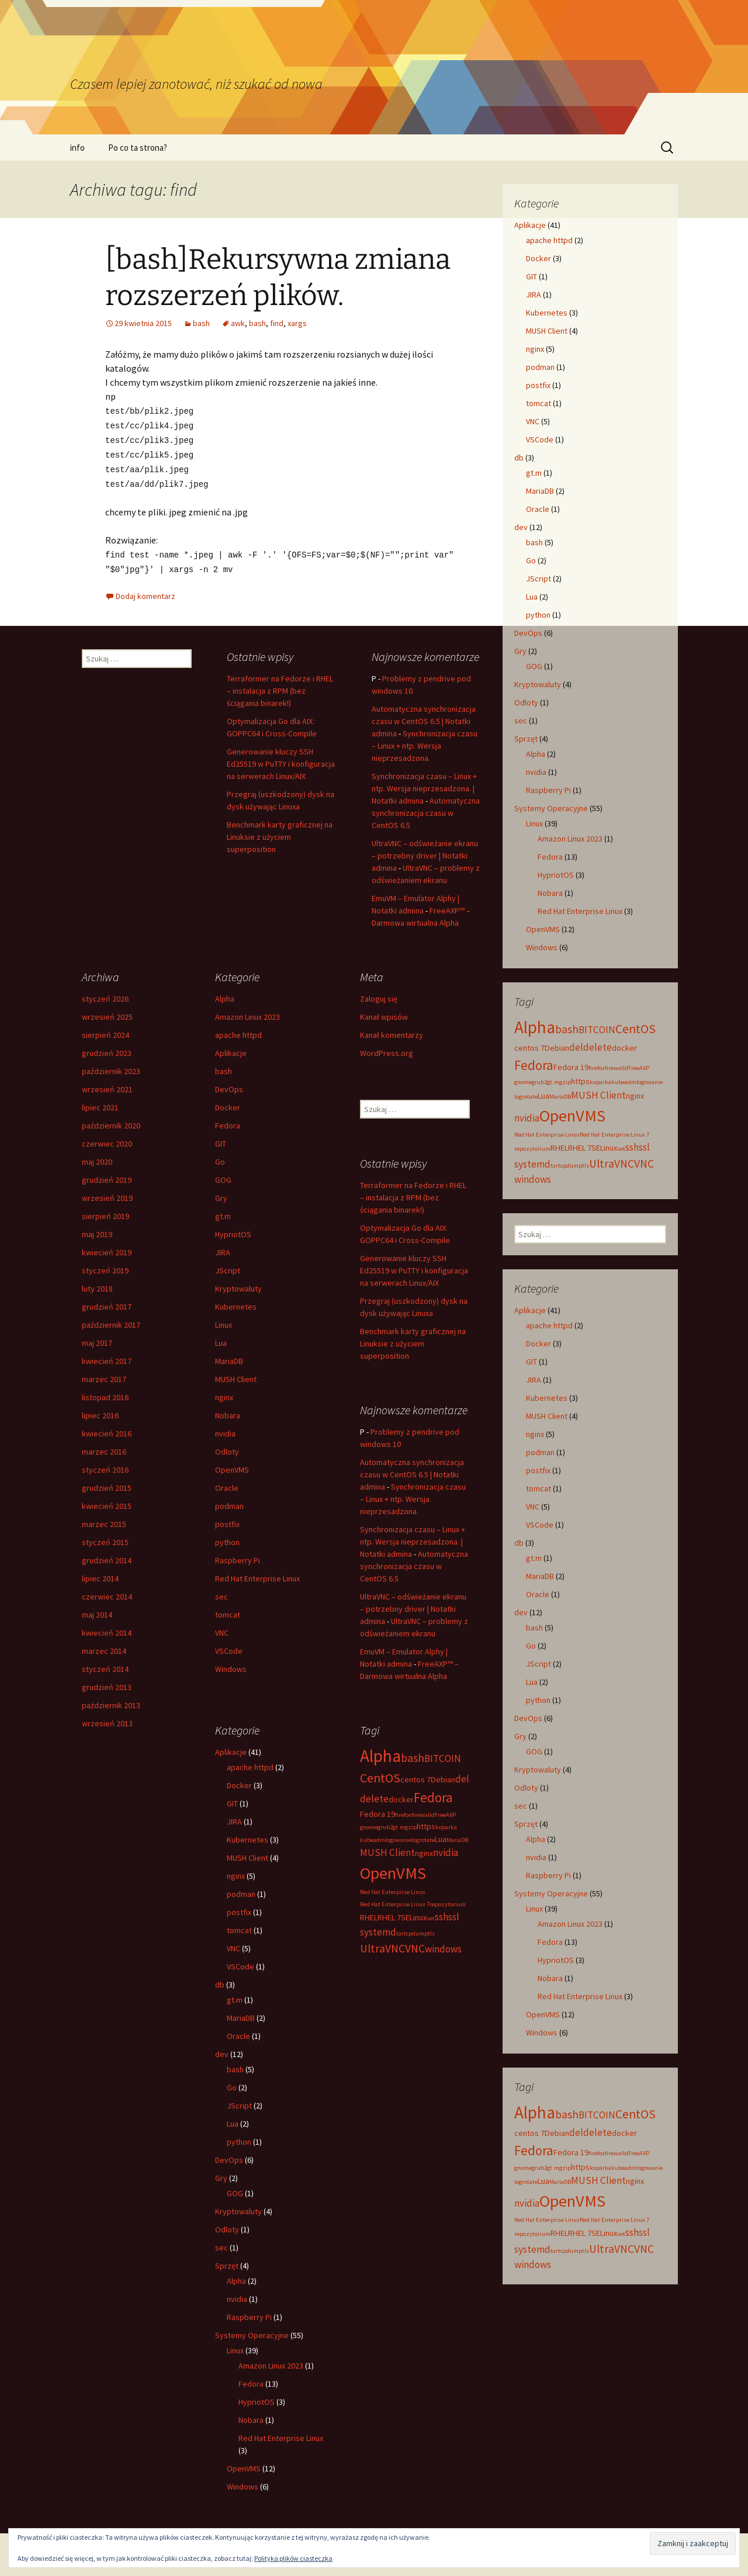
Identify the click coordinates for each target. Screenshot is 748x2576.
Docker (538, 258)
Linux (534, 823)
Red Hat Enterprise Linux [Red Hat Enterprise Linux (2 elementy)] (547, 1134)
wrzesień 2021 (107, 1084)
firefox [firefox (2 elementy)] (596, 1068)
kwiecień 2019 (106, 1247)
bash (201, 323)
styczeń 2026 (105, 994)
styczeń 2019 (105, 1266)
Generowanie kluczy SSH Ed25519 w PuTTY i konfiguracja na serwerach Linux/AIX (281, 759)
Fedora (550, 856)
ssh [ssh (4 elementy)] (632, 1147)
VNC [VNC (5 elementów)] (644, 1164)
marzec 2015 (104, 1519)
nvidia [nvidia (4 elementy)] (526, 1118)
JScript (538, 578)
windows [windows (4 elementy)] (532, 1179)
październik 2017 (111, 1320)
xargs (297, 323)
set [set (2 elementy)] (621, 1148)
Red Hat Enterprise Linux (580, 911)
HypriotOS (556, 875)
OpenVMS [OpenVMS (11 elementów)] (572, 1115)
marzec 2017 (104, 1374)
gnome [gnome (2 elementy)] (523, 1082)
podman (540, 367)
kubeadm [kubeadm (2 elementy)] (623, 1082)
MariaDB (540, 491)
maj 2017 (97, 1338)
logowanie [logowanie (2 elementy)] (649, 1082)
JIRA (533, 294)
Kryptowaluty (537, 684)
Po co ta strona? (137, 147)
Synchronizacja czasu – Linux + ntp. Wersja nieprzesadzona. (424, 741)
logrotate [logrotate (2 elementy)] (526, 1096)
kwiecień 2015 (106, 1501)
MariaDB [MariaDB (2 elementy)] (560, 1096)
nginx (535, 349)
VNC (532, 421)
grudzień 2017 (106, 1302)
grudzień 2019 (106, 1175)
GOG (534, 666)
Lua (532, 596)
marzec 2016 (104, 1447)
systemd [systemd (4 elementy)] (532, 1164)
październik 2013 (111, 1700)
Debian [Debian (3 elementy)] (557, 1048)
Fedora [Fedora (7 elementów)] (533, 1065)
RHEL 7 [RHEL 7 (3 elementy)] (579, 1147)
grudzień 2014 (106, 1555)
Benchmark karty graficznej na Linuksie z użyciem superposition (280, 832)
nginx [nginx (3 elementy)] (635, 1095)
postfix (538, 385)
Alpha (535, 754)
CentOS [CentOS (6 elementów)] (635, 1029)
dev (521, 527)
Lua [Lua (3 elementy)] (543, 1095)
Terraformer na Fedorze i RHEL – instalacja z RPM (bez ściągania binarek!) (280, 686)
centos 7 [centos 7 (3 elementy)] (529, 1048)
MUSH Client (546, 331)
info (77, 147)
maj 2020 (97, 1157)
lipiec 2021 (100, 1102)
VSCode (539, 439)
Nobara (550, 893)
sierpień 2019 (105, 1211)
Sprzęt (526, 738)
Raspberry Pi (548, 790)
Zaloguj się (378, 994)
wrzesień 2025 (107, 1012)
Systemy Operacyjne (551, 808)
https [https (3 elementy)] (580, 1081)
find (276, 323)
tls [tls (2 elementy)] (585, 1165)
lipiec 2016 (100, 1410)
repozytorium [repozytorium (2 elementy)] (532, 1148)
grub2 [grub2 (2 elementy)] (539, 1082)
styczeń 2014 (105, 1664)
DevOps (528, 633)
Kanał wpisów (384, 1012)
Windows (541, 947)
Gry (520, 651)
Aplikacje (530, 225)
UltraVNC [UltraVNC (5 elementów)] (611, 1164)
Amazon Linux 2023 (570, 838)
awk (238, 323)
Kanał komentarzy (391, 1030)
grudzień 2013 (106, 1682)
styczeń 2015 (105, 1537)
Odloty (526, 702)
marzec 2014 (104, 1646)
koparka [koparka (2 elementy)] (600, 1082)
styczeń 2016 (105, 1465)
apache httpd (549, 240)
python (538, 615)
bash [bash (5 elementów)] (567, 1029)
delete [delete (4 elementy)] (597, 1047)
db (519, 457)
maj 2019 (97, 1229)
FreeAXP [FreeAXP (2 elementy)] (638, 1068)
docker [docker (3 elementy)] (624, 1048)
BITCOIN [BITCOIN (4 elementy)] (597, 1029)
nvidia (536, 772)
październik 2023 (111, 1066)
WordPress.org (386, 1048)
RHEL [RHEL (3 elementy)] (559, 1147)
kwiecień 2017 (106, 1356)
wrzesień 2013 (107, 1718)
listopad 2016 (105, 1392)
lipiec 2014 (100, 1574)
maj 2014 (97, 1610)
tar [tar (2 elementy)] (554, 1165)
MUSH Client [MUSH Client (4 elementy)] (598, 1095)
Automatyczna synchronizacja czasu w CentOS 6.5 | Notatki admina (424, 716)
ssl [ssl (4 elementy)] (644, 1147)
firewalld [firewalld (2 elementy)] (616, 1068)
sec (520, 720)
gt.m (534, 473)
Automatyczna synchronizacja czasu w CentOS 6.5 (426, 808)
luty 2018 (97, 1284)
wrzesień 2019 (107, 1193)
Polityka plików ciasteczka (293, 2558)
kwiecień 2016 (106, 1429)
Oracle (537, 509)
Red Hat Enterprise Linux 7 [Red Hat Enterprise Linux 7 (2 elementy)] (614, 1134)
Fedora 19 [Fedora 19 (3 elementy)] (570, 1067)
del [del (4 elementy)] (576, 1047)
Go (531, 560)
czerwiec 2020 (107, 1139)
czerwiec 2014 (107, 1592)
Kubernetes (546, 312)
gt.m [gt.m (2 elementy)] (553, 1082)
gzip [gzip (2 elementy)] (565, 1082)
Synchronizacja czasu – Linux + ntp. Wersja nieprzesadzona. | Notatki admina (424, 783)
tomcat (538, 403)
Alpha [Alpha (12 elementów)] (534, 1027)
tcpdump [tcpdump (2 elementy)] (570, 1165)
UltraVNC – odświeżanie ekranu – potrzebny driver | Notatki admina (425, 850)
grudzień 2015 (106, 1483)
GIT (531, 276)
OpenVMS (543, 929)
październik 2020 (111, 1121)
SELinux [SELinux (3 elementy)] (604, 1147)
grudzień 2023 (106, 1048)
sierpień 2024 (105, 1030)
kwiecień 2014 (106, 1628)
